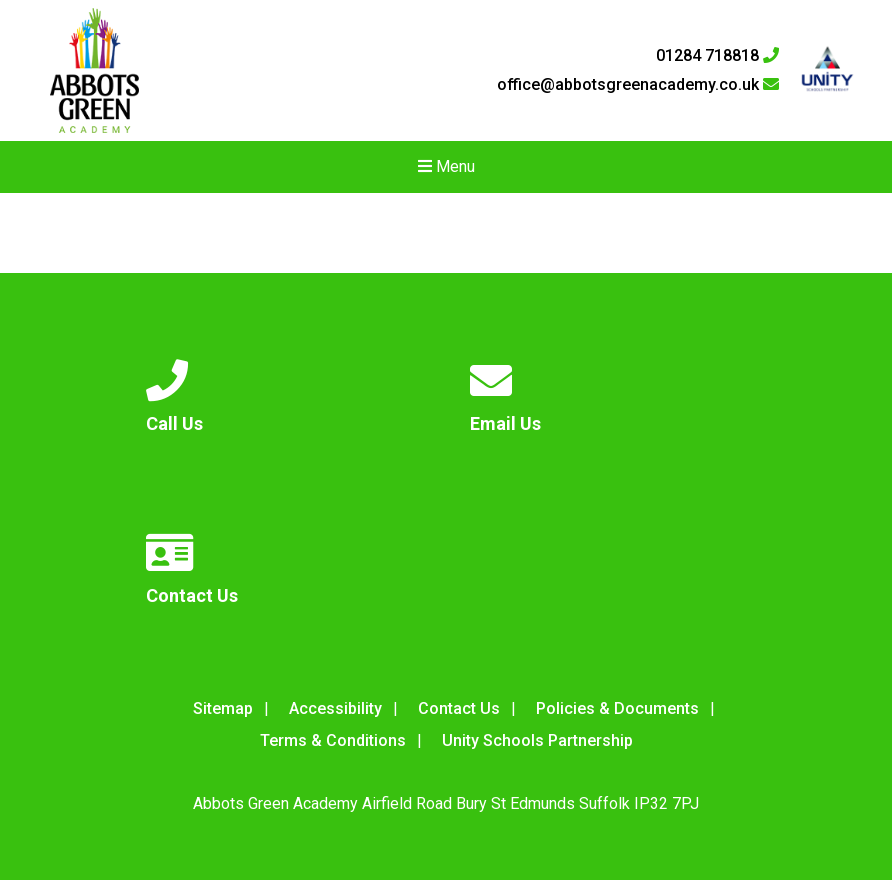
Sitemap (223, 708)
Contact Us (459, 708)
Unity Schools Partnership (537, 740)
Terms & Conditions (333, 740)
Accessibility (335, 708)
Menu (446, 166)
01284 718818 (717, 56)
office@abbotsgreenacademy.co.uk (638, 85)
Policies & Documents (617, 708)
